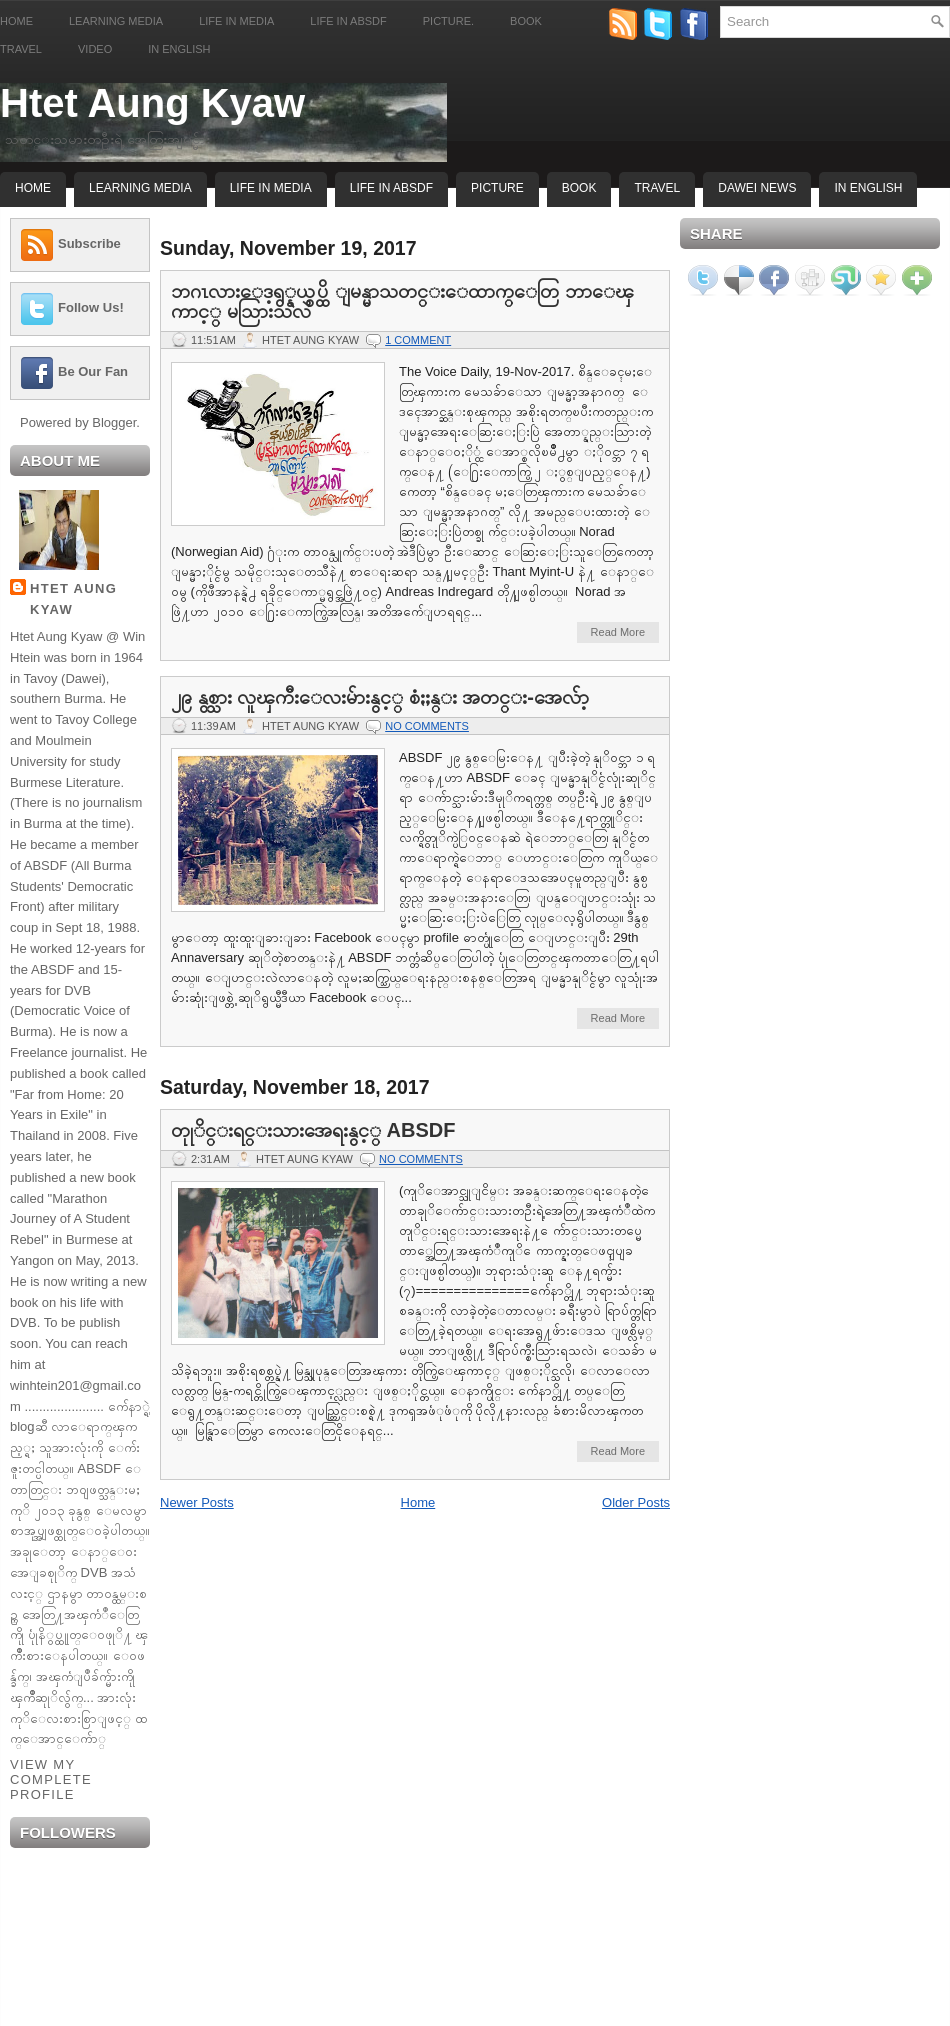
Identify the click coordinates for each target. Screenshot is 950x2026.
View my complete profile (51, 1779)
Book (526, 21)
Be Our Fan (93, 371)
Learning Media (116, 21)
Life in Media (236, 21)
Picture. (448, 21)
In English (179, 49)
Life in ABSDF (348, 21)
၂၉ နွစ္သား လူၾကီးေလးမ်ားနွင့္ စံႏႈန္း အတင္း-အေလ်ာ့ (380, 697)
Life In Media (271, 188)
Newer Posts (197, 1502)
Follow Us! (91, 307)
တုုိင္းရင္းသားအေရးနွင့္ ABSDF (313, 1130)
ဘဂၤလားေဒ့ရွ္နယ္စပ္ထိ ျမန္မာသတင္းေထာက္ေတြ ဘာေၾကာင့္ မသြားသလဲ (402, 301)
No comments (427, 726)
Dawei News (757, 188)
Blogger (114, 422)
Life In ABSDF (391, 188)
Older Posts (636, 1502)
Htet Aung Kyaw (152, 103)
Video (95, 49)
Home (16, 21)
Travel (21, 49)
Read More (618, 632)
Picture (497, 188)
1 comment (418, 340)
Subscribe (89, 243)
